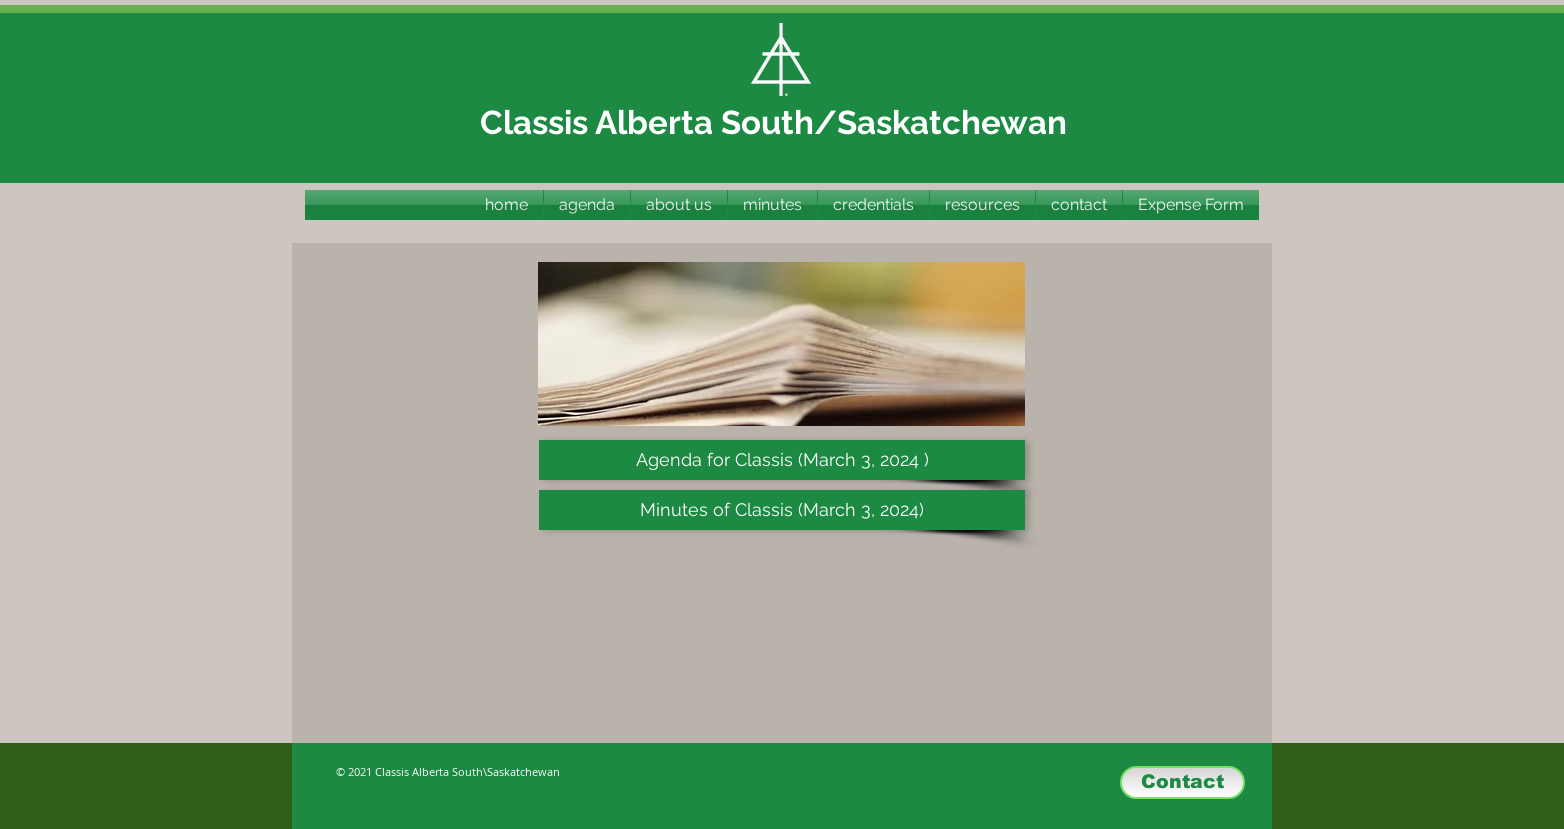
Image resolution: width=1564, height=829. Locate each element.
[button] (772, 205)
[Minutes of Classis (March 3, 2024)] (782, 510)
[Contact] (1182, 782)
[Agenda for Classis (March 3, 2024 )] (782, 460)
